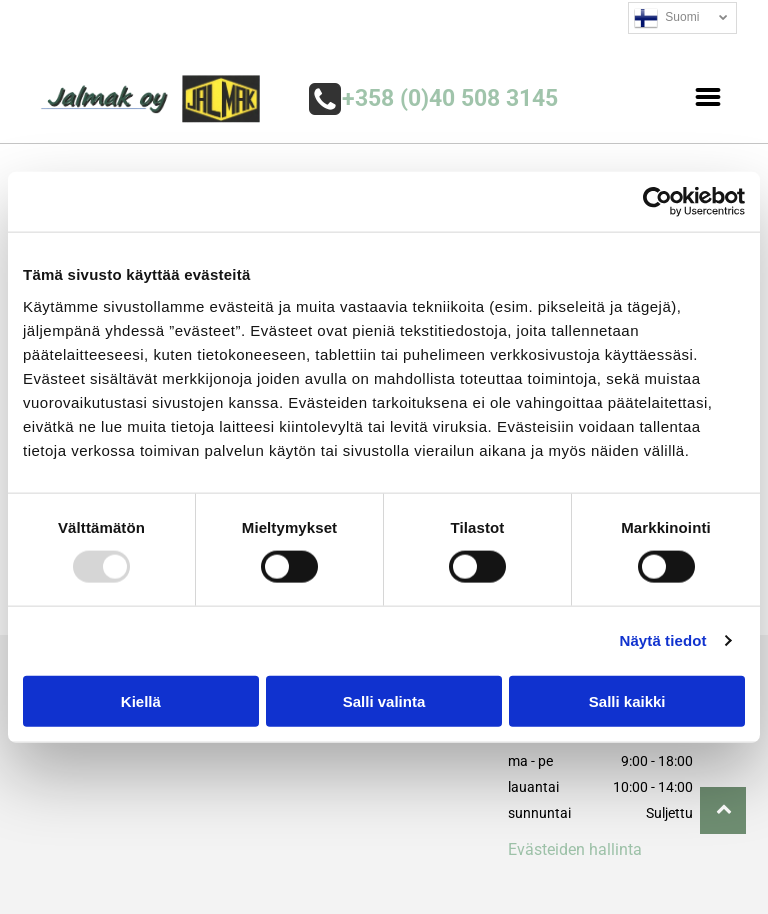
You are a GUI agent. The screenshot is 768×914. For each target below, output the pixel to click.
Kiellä (141, 701)
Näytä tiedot (663, 640)
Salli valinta (384, 701)
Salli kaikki (627, 701)
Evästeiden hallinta (575, 849)
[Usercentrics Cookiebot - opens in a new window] (657, 202)
